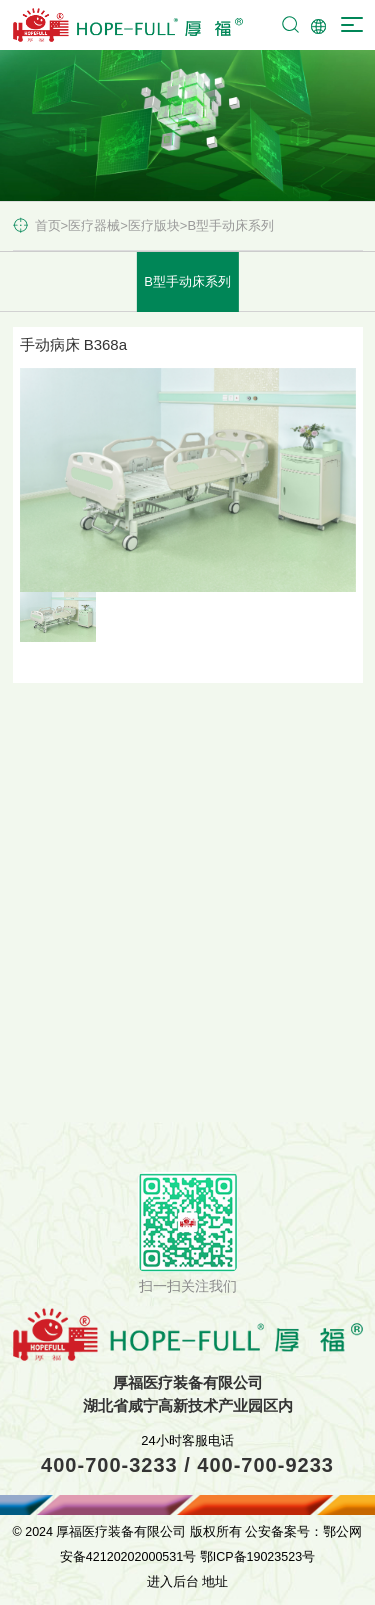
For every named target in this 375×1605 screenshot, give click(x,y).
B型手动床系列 (230, 225)
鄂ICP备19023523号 (257, 1557)
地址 (215, 1582)
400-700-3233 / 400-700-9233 (187, 1465)
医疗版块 (154, 225)
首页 (48, 225)
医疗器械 (94, 225)
